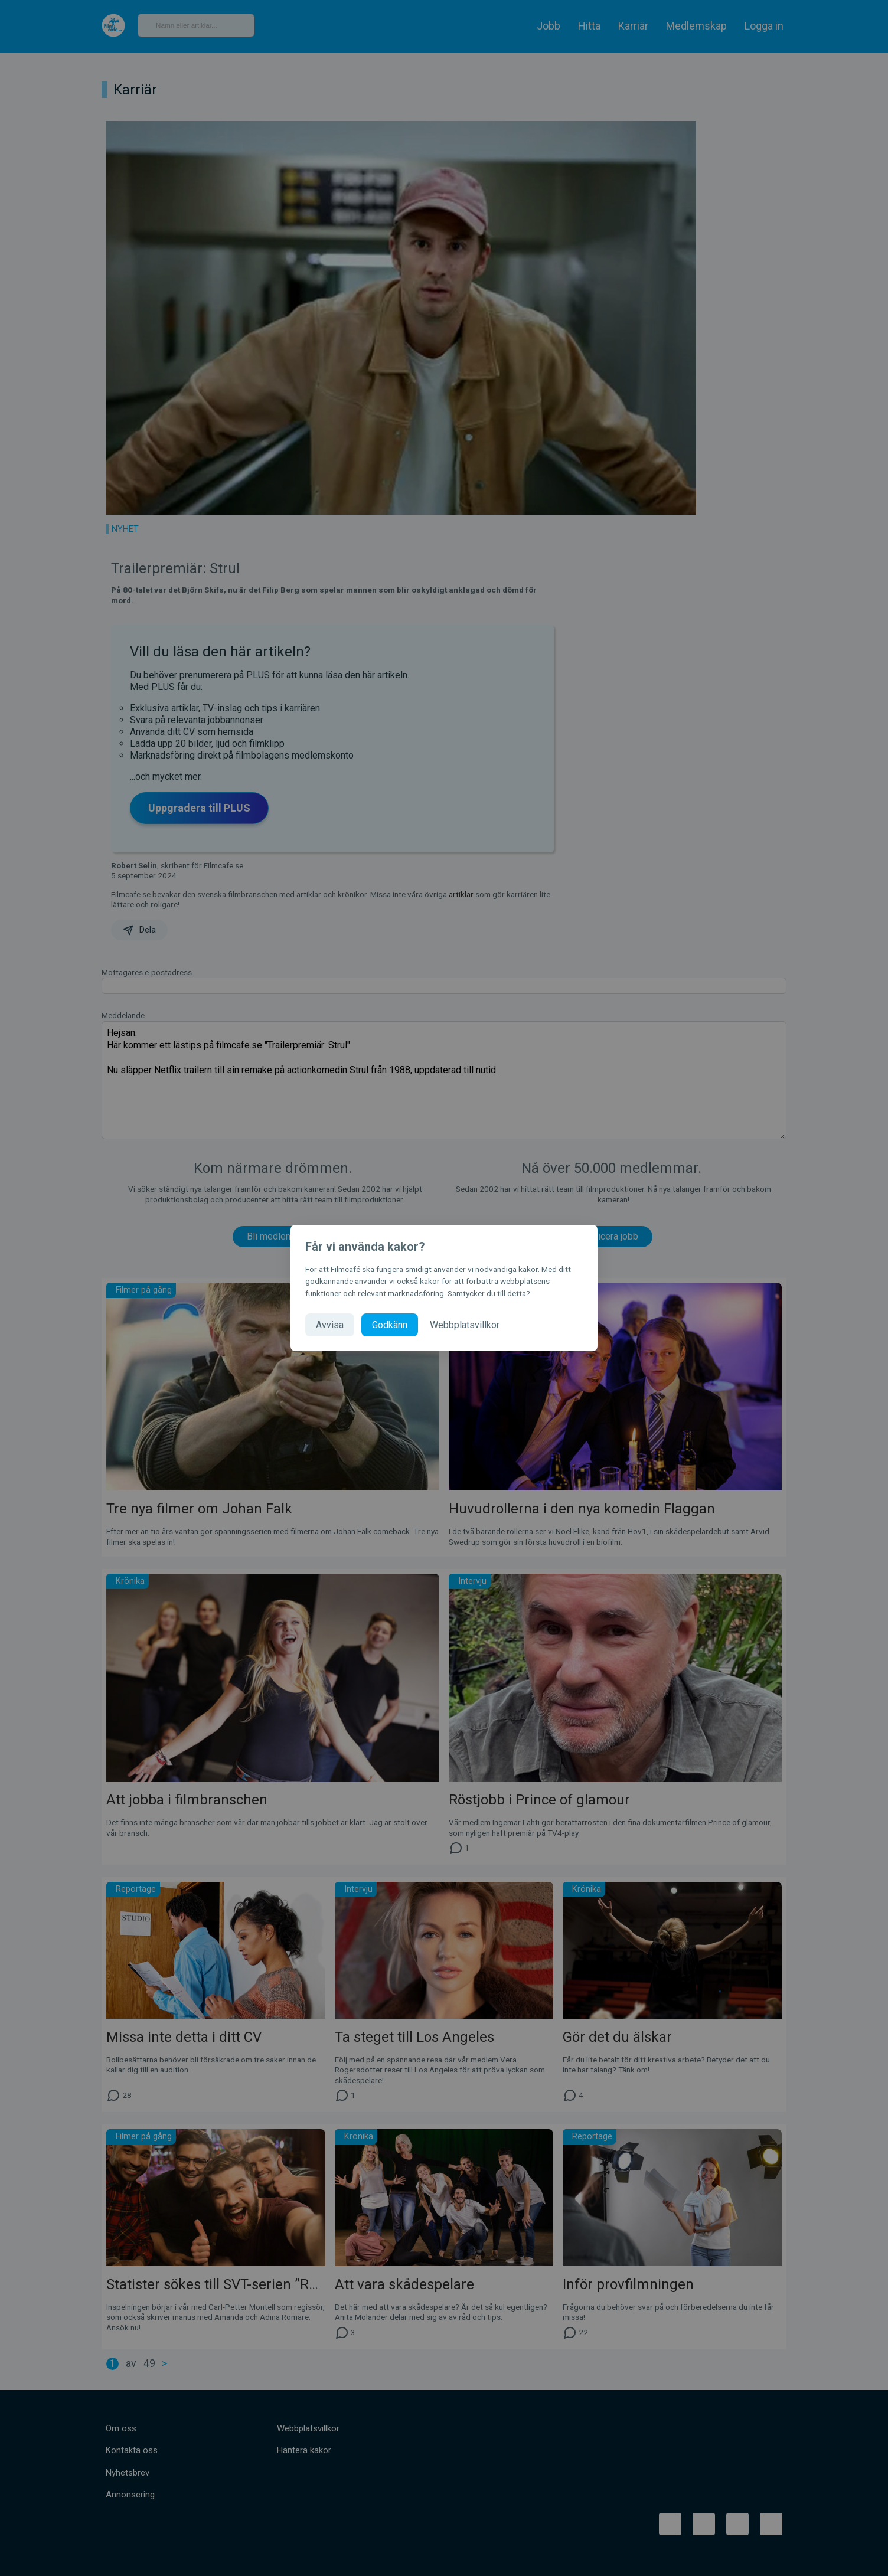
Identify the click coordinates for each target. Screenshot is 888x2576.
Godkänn (389, 1325)
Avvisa (330, 1325)
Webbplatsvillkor (465, 1325)
